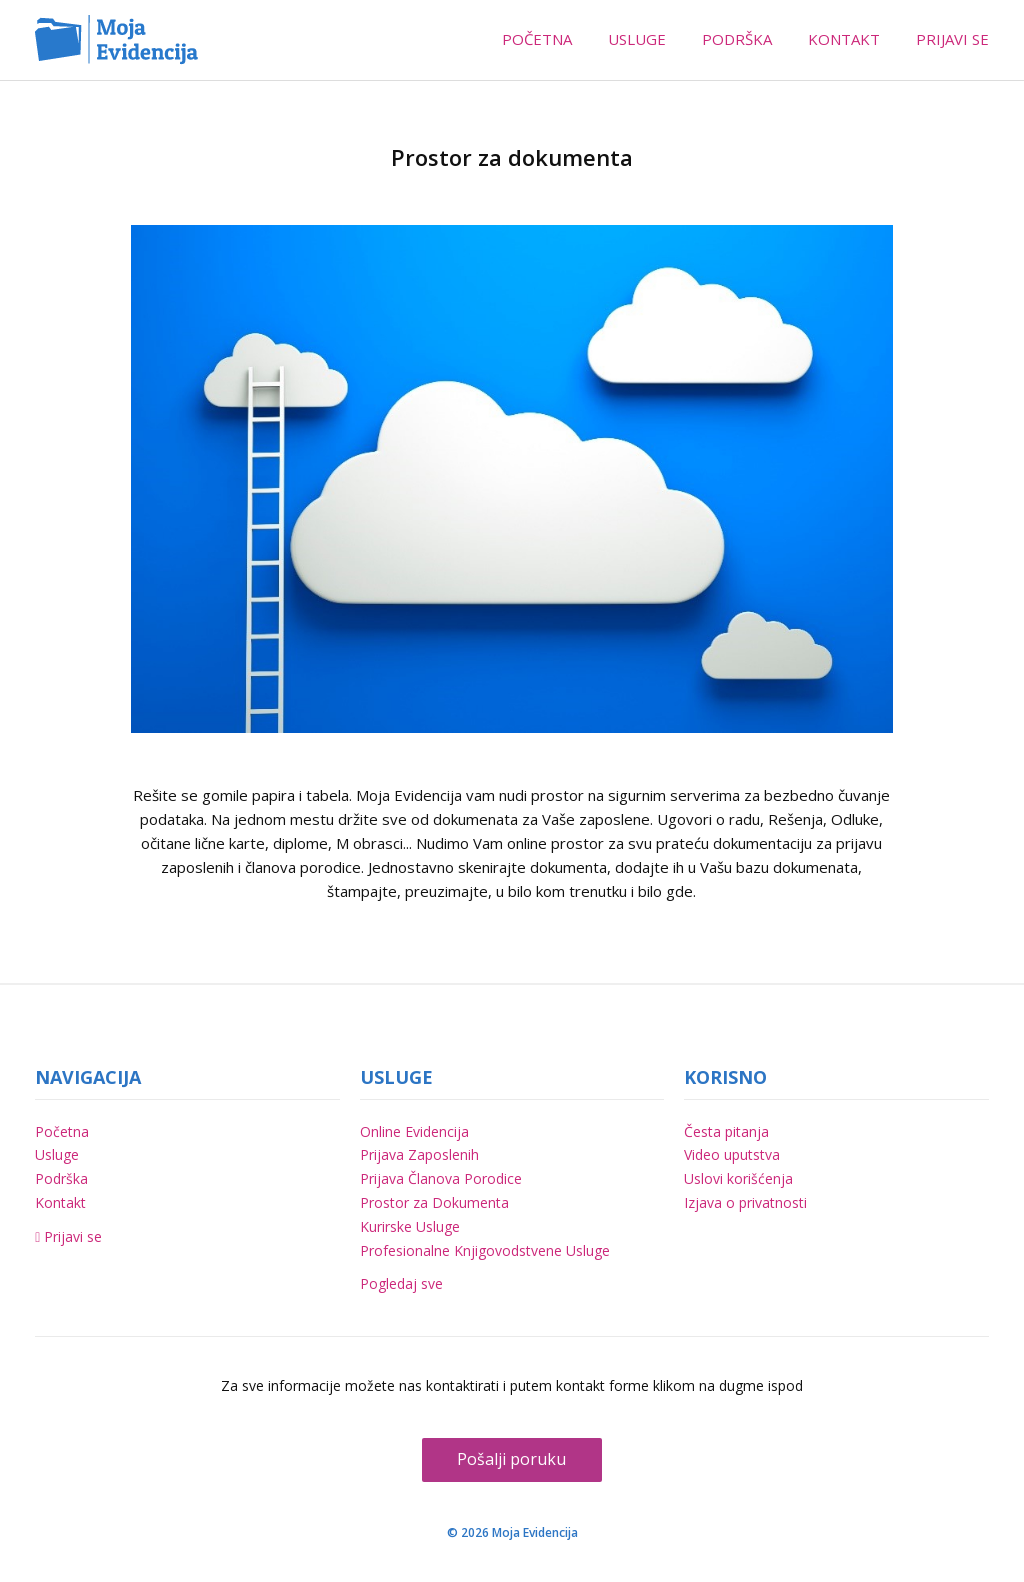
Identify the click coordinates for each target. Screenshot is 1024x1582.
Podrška (61, 1178)
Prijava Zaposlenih (419, 1154)
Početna (62, 1131)
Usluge (57, 1154)
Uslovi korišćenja (738, 1178)
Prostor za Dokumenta (434, 1202)
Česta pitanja (726, 1131)
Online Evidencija (414, 1131)
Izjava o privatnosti (745, 1202)
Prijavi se (68, 1236)
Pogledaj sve (401, 1283)
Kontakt (60, 1202)
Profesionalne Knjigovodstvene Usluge (485, 1250)
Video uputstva (732, 1154)
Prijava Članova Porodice (441, 1178)
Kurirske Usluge (410, 1226)
